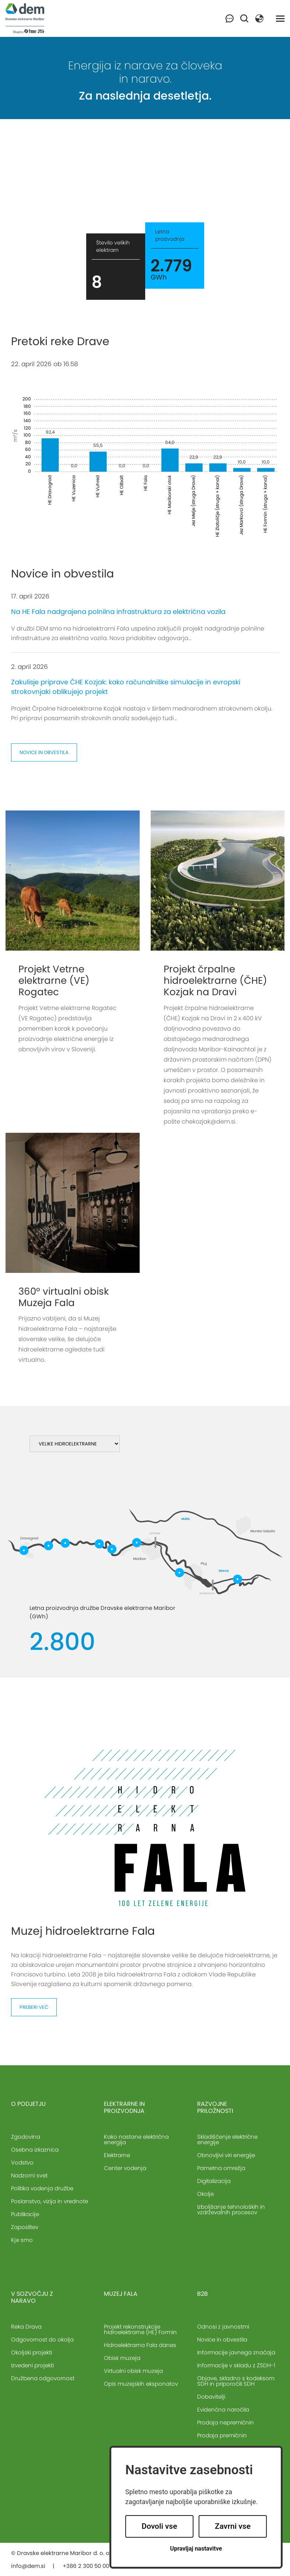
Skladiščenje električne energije (227, 2139)
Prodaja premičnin (222, 2435)
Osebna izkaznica (35, 2149)
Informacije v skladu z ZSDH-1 (236, 2365)
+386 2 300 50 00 (86, 2566)
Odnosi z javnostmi (223, 2326)
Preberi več (34, 2007)
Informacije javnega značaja (236, 2352)
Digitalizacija (214, 2181)
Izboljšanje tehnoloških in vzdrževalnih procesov (231, 2209)
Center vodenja (125, 2168)
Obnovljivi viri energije (226, 2155)
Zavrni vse (233, 2526)
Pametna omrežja (221, 2168)
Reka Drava (26, 2326)
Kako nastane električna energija (136, 2139)
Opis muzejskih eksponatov (141, 2384)
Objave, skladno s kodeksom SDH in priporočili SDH (236, 2381)
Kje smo (22, 2240)
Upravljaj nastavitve (196, 2548)
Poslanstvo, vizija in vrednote (49, 2201)
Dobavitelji (211, 2396)
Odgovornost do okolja (42, 2339)
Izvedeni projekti (32, 2365)
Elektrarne (117, 2155)
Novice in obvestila (44, 752)
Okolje (205, 2194)
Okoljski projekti (31, 2352)
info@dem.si (28, 2566)
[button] (259, 18)
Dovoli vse (159, 2526)
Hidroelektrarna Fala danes (140, 2345)
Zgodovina (25, 2137)
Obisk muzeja (122, 2358)
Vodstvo (22, 2162)
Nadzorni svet (29, 2175)
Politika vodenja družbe (42, 2188)
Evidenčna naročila (223, 2409)
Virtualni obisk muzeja (133, 2371)
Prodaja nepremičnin (225, 2422)
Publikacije (25, 2214)
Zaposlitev (24, 2227)
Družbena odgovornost (42, 2378)
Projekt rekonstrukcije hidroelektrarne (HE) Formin (140, 2329)
